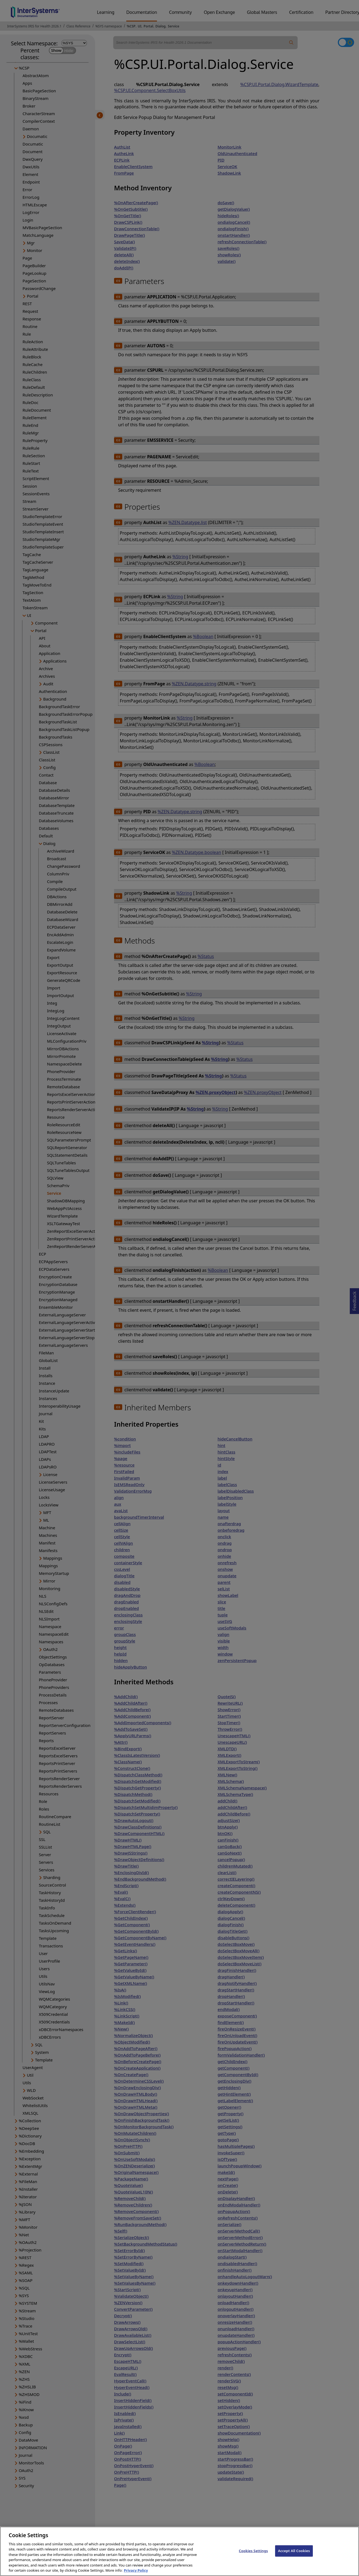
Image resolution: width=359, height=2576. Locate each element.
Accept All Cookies (294, 2557)
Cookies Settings (253, 2557)
